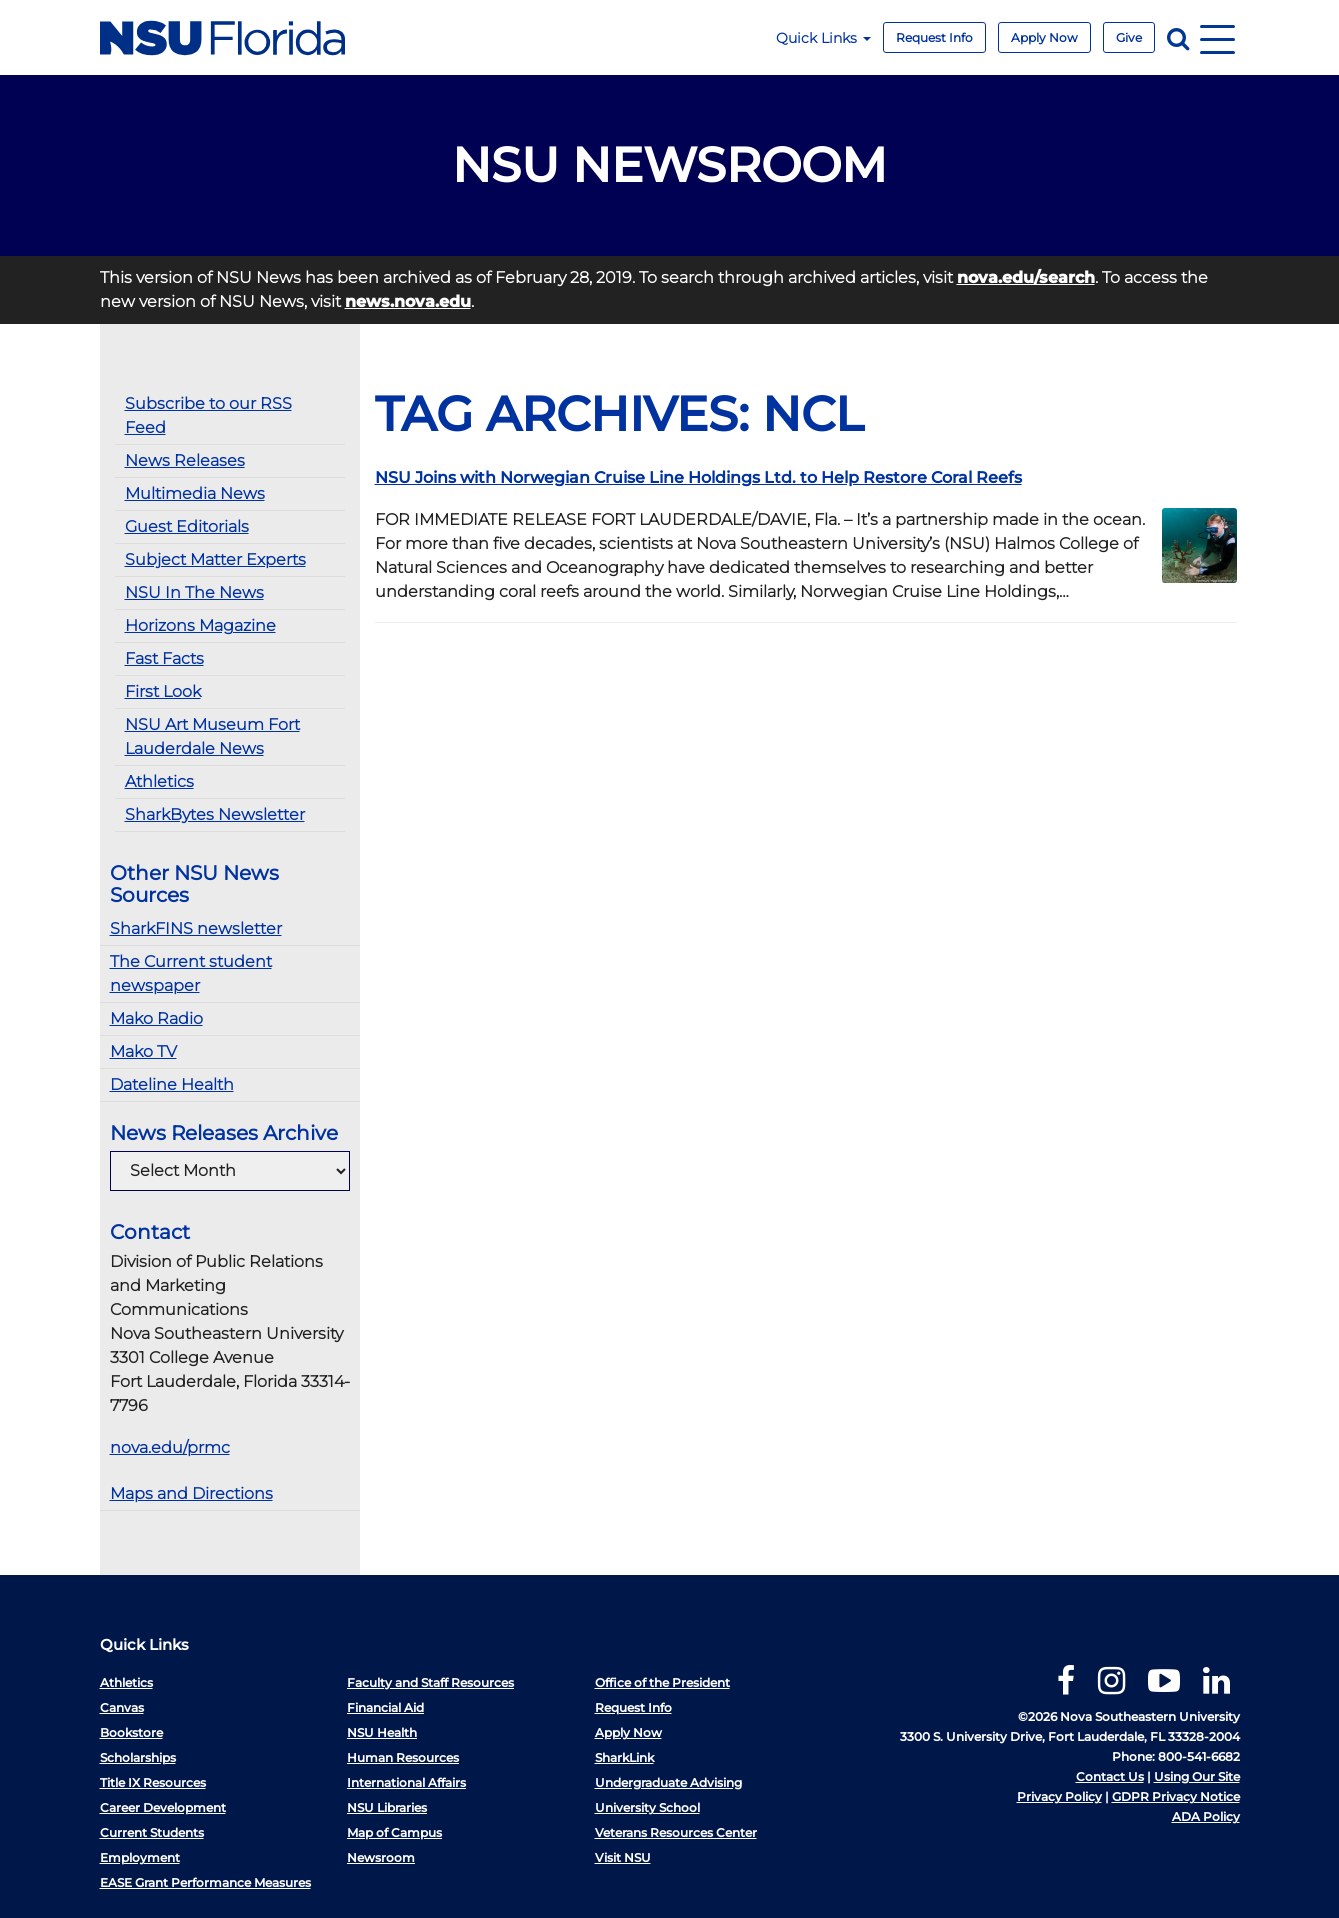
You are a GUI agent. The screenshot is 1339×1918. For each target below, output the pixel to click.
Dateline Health (172, 1084)
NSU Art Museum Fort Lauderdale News (212, 736)
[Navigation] (1217, 37)
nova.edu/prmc (170, 1447)
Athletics (159, 781)
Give (1129, 37)
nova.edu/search (1026, 277)
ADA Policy (1206, 1816)
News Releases (185, 460)
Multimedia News (195, 493)
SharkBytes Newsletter (215, 814)
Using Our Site (1197, 1776)
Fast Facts (164, 658)
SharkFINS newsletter (196, 928)
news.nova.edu (408, 301)
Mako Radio (156, 1018)
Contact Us (1110, 1776)
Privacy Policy (1059, 1796)
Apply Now (1044, 37)
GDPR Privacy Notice (1176, 1796)
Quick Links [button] (823, 38)
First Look (163, 691)
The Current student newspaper (191, 973)
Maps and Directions (191, 1493)
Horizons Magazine (200, 625)
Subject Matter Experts (215, 559)
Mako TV (143, 1051)
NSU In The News (194, 592)
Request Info (934, 37)
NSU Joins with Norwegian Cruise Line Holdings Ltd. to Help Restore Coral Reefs (698, 477)
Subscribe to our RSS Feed (208, 415)
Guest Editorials (187, 526)
